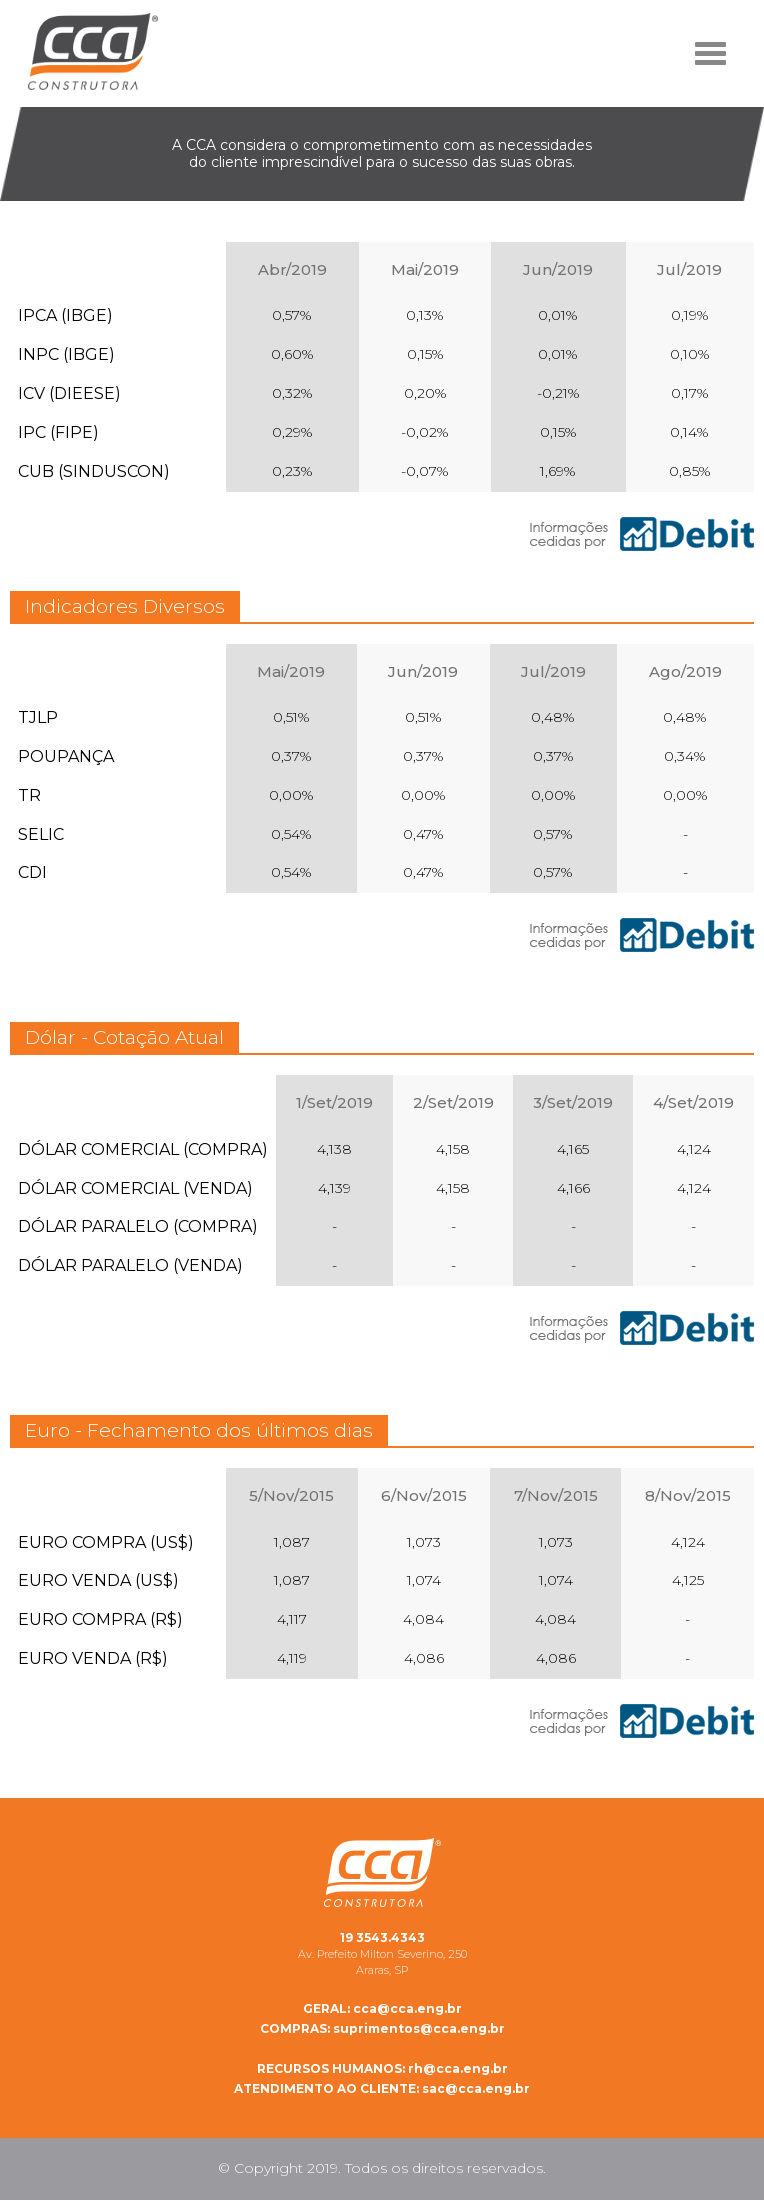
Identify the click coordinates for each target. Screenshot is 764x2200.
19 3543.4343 (382, 1937)
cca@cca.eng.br (382, 2008)
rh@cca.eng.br (382, 2068)
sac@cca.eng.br (382, 2088)
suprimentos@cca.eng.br (382, 2028)
